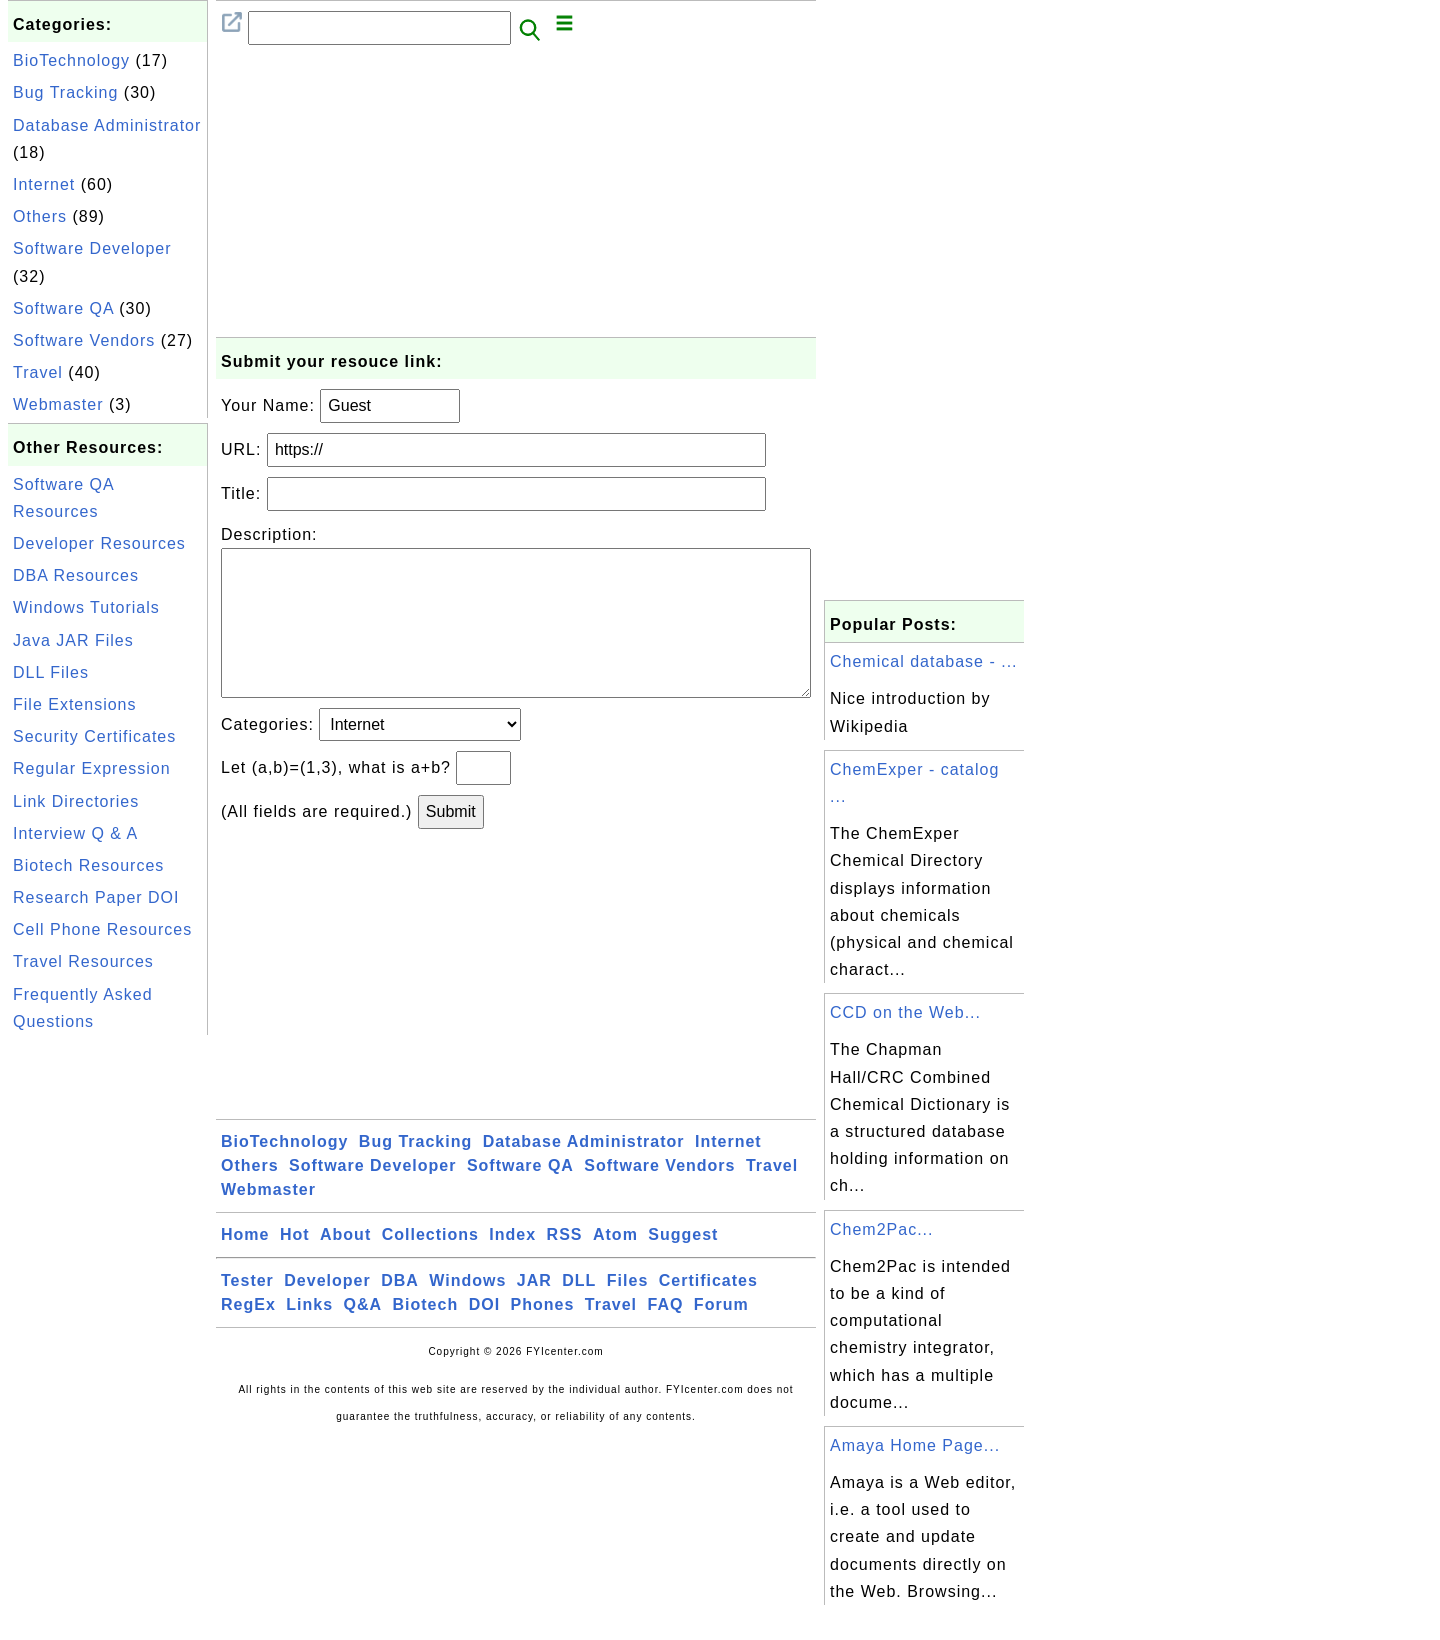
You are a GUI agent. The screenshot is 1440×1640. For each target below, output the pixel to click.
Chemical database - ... (924, 661)
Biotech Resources (88, 865)
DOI (484, 1336)
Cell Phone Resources (102, 929)
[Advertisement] (108, 1340)
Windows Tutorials (86, 607)
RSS (565, 1266)
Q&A (363, 1336)
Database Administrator (107, 125)
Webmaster (58, 404)
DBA (400, 1312)
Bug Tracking (65, 92)
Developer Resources (99, 543)
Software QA (63, 308)
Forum (721, 1336)
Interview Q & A (75, 833)
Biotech (426, 1336)
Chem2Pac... (881, 1229)
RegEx (248, 1336)
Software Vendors (84, 340)
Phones (543, 1336)
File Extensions (75, 704)
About (345, 1266)
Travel (38, 372)
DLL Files (51, 672)
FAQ (666, 1336)
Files (627, 1312)
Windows (467, 1312)
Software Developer (92, 248)
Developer (327, 1312)
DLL (579, 1312)
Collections (430, 1266)
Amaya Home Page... (915, 1445)
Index (512, 1266)
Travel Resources (83, 961)
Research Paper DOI (96, 897)
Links (309, 1336)
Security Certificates (94, 736)
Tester (247, 1312)
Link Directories (76, 801)
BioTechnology (71, 60)
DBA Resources (76, 575)
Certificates (708, 1312)
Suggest (683, 1266)
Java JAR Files (73, 640)
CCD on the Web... (905, 1012)
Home (245, 1266)
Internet (44, 184)
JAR (534, 1312)
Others (40, 216)
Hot (295, 1266)
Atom (615, 1266)
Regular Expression (92, 768)
